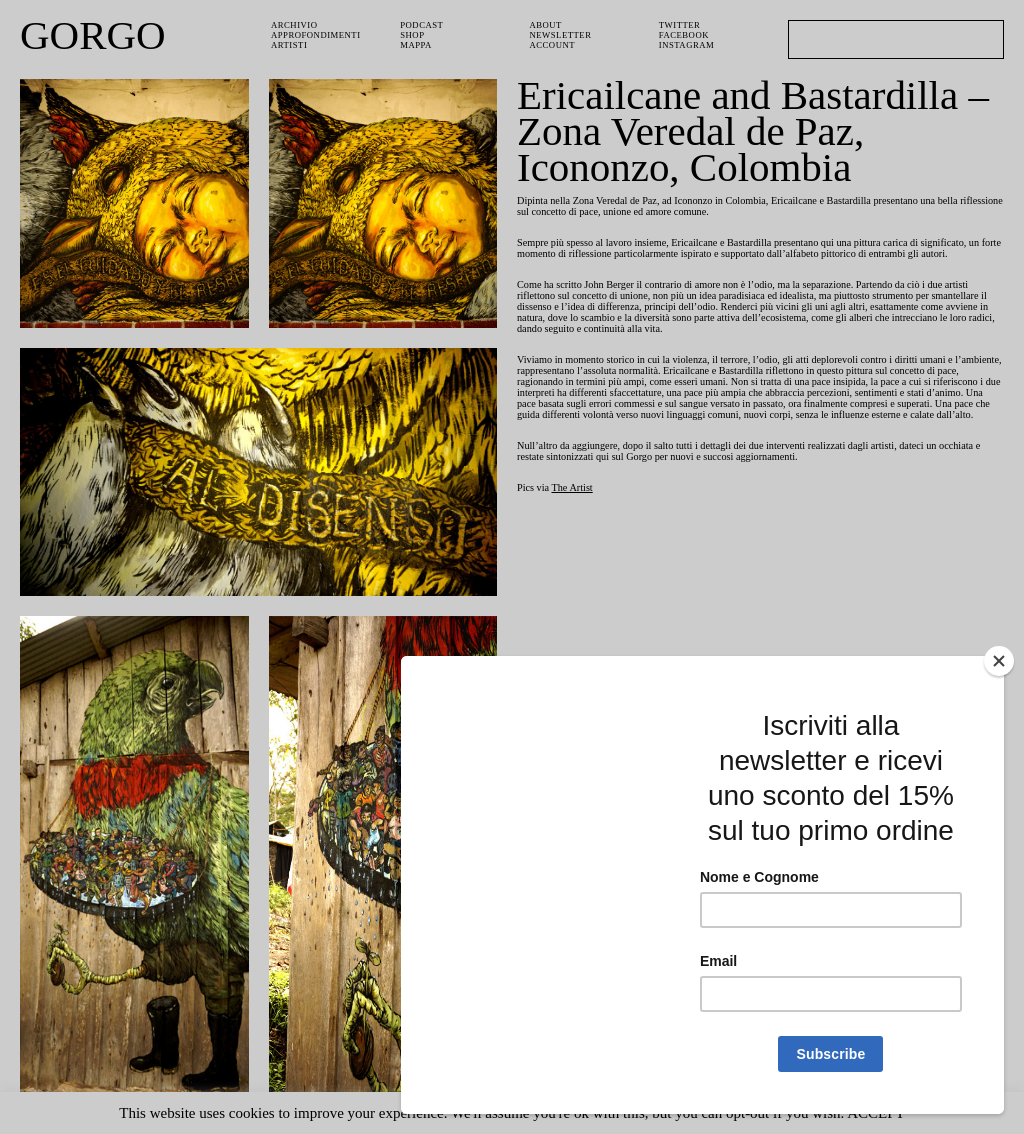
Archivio (294, 25)
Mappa (417, 47)
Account (554, 47)
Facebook (685, 36)
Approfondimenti (317, 36)
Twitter (681, 25)
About (547, 25)
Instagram (687, 47)
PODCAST (424, 25)
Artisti (290, 47)
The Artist (580, 530)
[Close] (999, 661)
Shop (413, 36)
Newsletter (563, 36)
